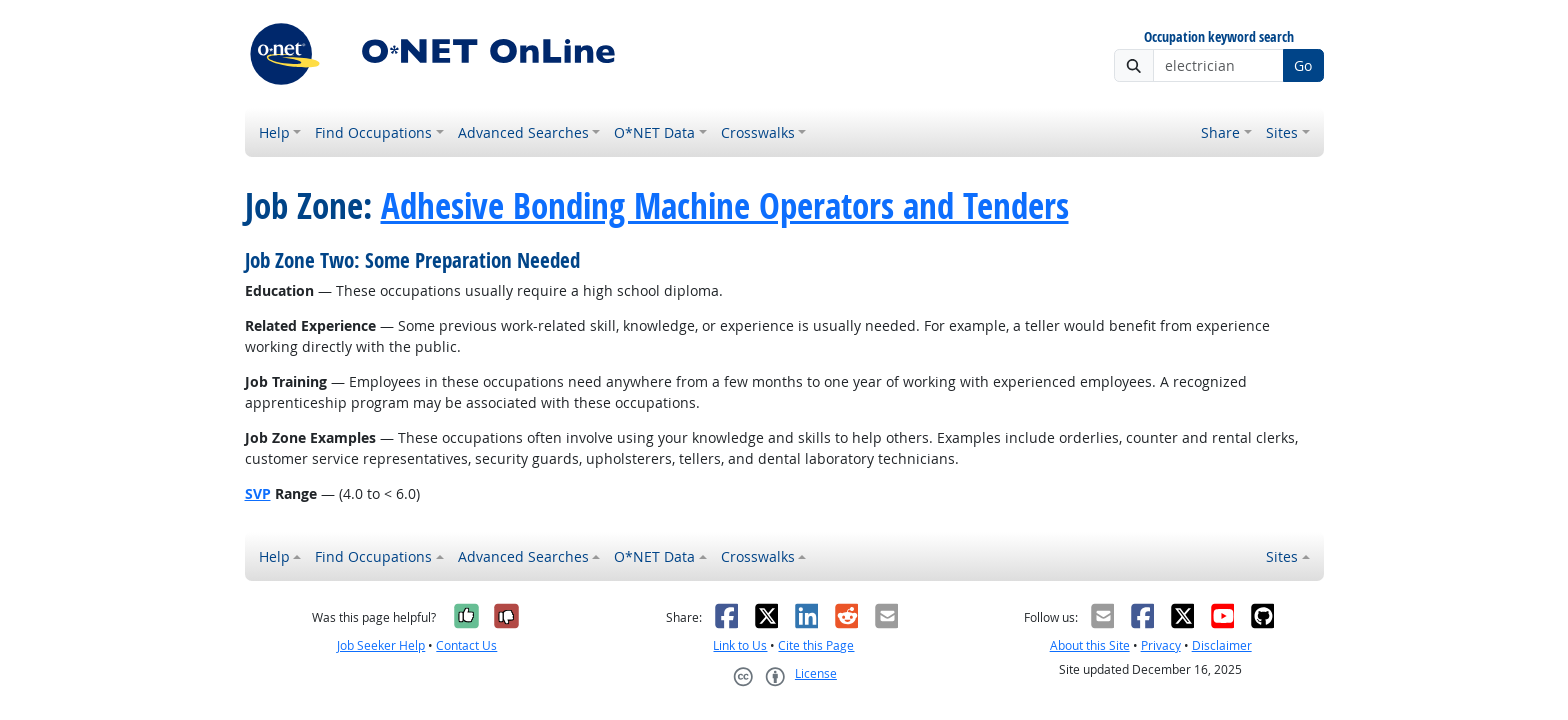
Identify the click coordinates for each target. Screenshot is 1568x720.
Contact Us (466, 645)
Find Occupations (373, 132)
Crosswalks (758, 132)
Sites (1282, 132)
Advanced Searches (523, 132)
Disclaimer (1222, 645)
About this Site (1090, 645)
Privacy (1161, 645)
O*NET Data (654, 132)
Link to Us (740, 645)
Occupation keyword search (1219, 37)
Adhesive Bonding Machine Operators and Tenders (725, 206)
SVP (258, 493)
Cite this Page (816, 645)
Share (1220, 132)
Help (274, 132)
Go (1303, 65)
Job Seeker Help (381, 645)
